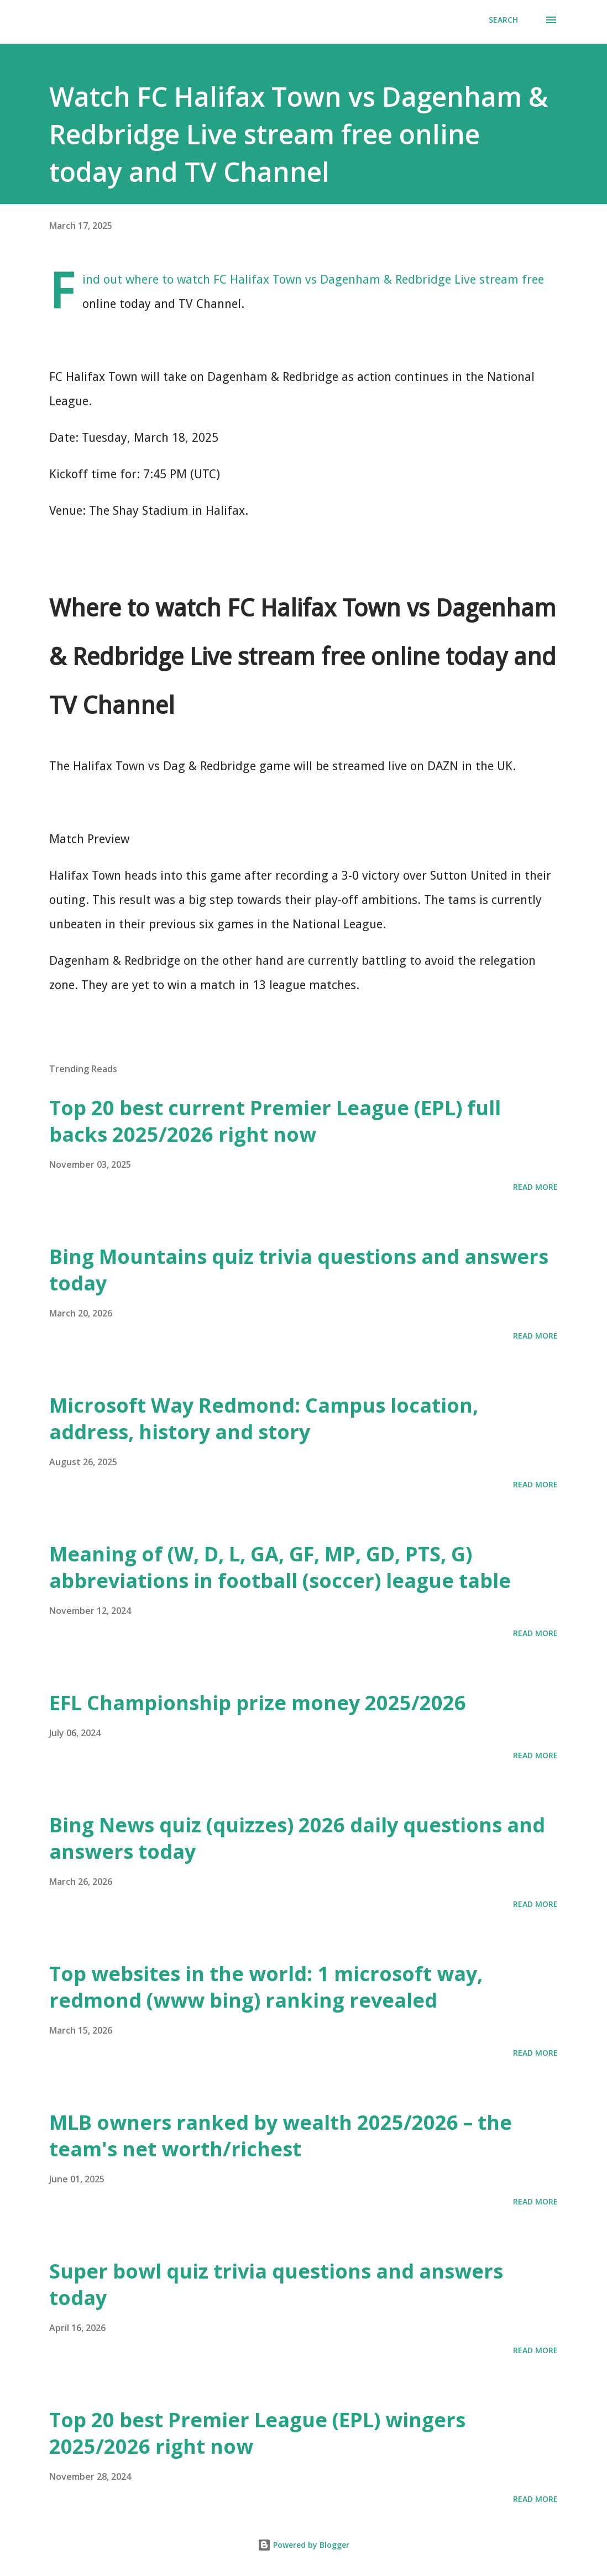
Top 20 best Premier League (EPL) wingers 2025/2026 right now (257, 2433)
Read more (535, 1187)
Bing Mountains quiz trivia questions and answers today (298, 1270)
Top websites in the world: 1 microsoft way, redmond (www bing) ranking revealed (266, 1987)
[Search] (503, 19)
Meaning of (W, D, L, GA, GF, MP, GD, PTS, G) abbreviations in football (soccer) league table (280, 1567)
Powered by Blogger (303, 2545)
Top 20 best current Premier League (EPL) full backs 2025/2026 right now (275, 1121)
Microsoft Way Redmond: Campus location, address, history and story (263, 1418)
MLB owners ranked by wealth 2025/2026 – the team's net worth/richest (280, 2135)
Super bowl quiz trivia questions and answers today (276, 2284)
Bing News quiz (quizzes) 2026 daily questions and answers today (297, 1838)
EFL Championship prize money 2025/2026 (257, 1702)
